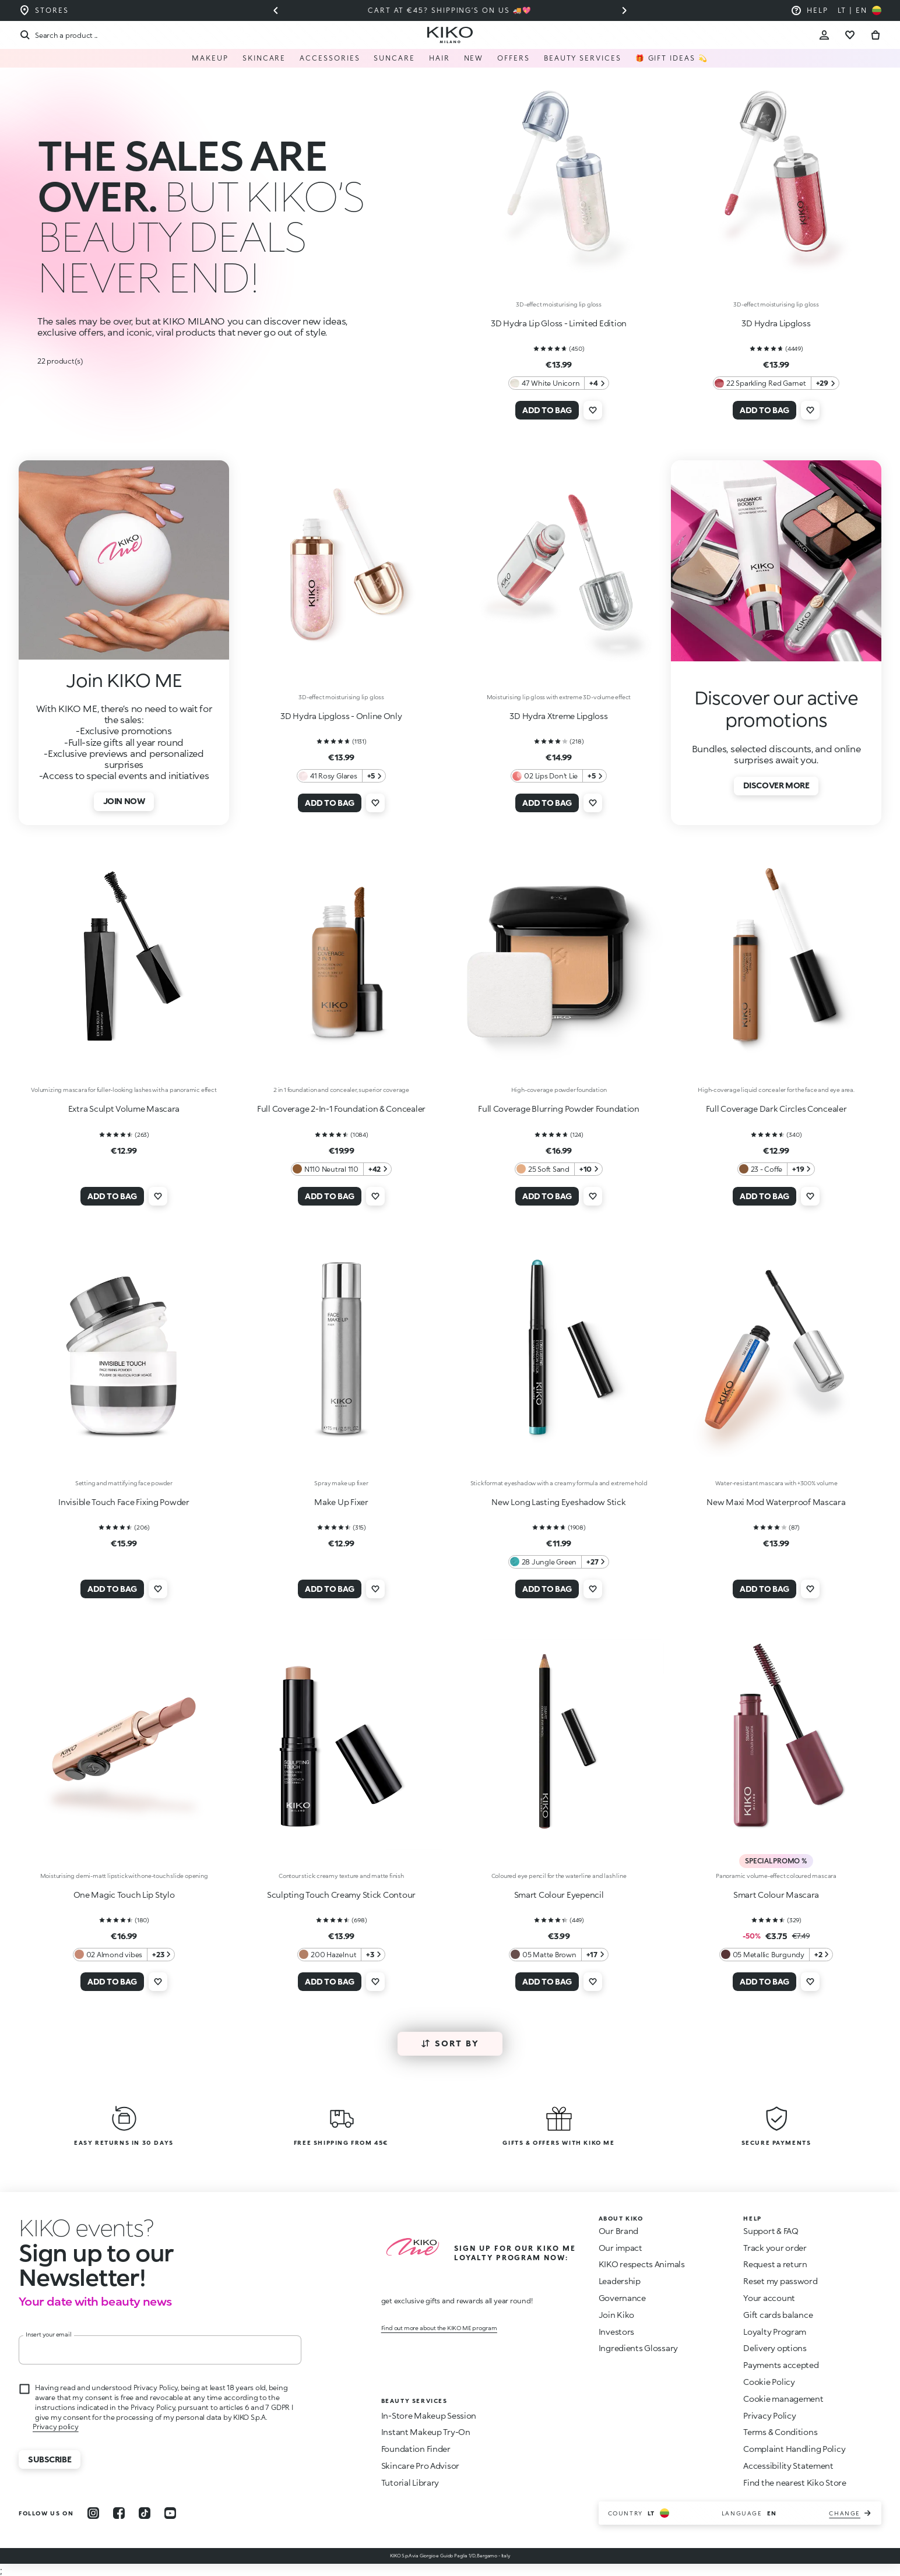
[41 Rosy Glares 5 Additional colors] (341, 776)
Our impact (620, 2248)
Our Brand (618, 2231)
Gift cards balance (778, 2315)
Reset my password (780, 2281)
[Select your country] (859, 10)
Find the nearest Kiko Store (794, 2482)
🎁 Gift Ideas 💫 (671, 58)
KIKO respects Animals (642, 2264)
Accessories (330, 58)
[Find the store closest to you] (44, 10)
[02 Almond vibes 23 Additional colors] (124, 1954)
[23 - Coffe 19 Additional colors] (776, 1169)
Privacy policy (56, 2426)
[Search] (58, 35)
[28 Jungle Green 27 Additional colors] (559, 1562)
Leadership (620, 2281)
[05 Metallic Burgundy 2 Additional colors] (776, 1954)
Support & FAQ (770, 2231)
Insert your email (49, 2334)
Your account (769, 2298)
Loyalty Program (774, 2332)
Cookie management (783, 2399)
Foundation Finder (416, 2449)
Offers (513, 58)
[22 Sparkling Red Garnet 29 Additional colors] (776, 383)
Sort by (450, 2043)
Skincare (264, 58)
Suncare (394, 58)
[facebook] (119, 2513)
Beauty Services (582, 58)
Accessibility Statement (788, 2466)
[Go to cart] (875, 35)
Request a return (775, 2264)
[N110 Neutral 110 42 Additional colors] (341, 1169)
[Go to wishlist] (850, 35)
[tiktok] (144, 2513)
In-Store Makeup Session (429, 2415)
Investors (616, 2332)
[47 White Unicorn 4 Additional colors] (558, 383)
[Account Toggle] (824, 35)
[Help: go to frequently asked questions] (809, 10)
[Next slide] (624, 10)
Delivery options (775, 2348)
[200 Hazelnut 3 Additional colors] (341, 1954)
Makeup (210, 58)
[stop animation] (86, 2227)
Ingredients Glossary (638, 2348)
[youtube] (170, 2513)
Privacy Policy (769, 2415)
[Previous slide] (276, 10)
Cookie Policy (768, 2382)
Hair (439, 58)
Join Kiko (616, 2315)
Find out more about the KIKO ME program (439, 2327)
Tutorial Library (410, 2482)
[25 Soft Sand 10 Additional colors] (559, 1169)
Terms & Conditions (780, 2432)
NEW (474, 58)
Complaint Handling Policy (794, 2449)
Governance (622, 2298)
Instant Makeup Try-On (425, 2432)
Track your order (775, 2248)
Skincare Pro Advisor (420, 2466)
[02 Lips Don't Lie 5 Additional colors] (558, 776)
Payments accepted (780, 2365)
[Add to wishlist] (592, 410)
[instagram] (93, 2513)
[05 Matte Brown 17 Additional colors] (559, 1954)
